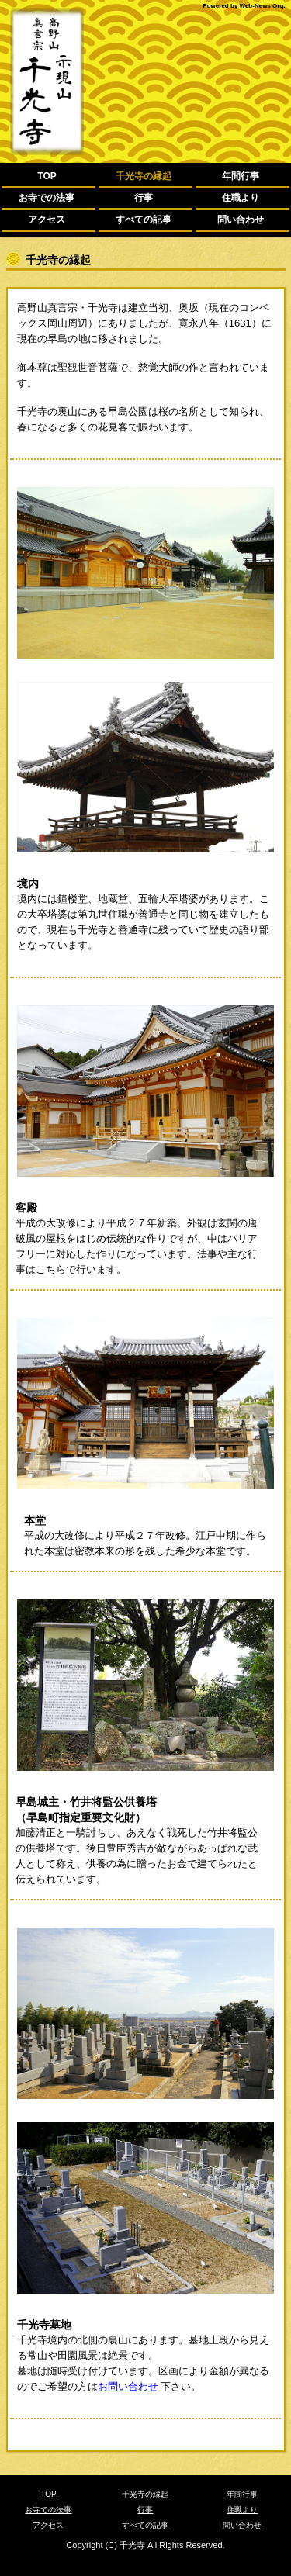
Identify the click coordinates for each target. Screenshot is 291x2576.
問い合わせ (240, 219)
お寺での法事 (46, 197)
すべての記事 (143, 219)
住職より (240, 197)
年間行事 (240, 176)
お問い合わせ (128, 2386)
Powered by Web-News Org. (244, 5)
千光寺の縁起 (143, 176)
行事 (143, 197)
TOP (46, 176)
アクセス (46, 219)
